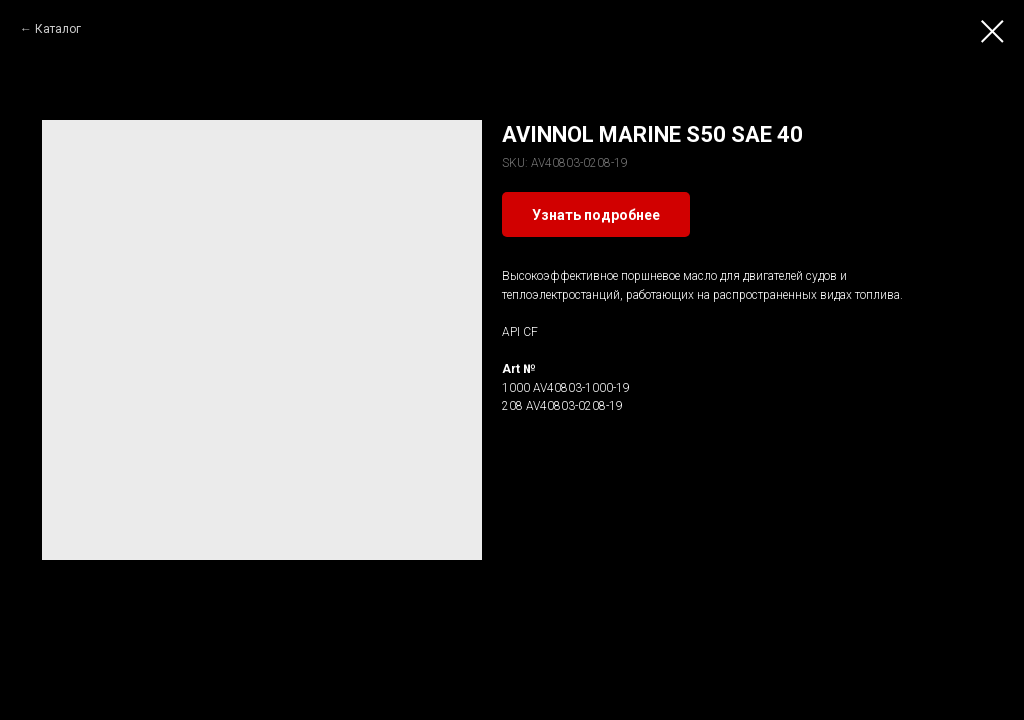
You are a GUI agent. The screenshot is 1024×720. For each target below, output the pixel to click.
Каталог (58, 29)
